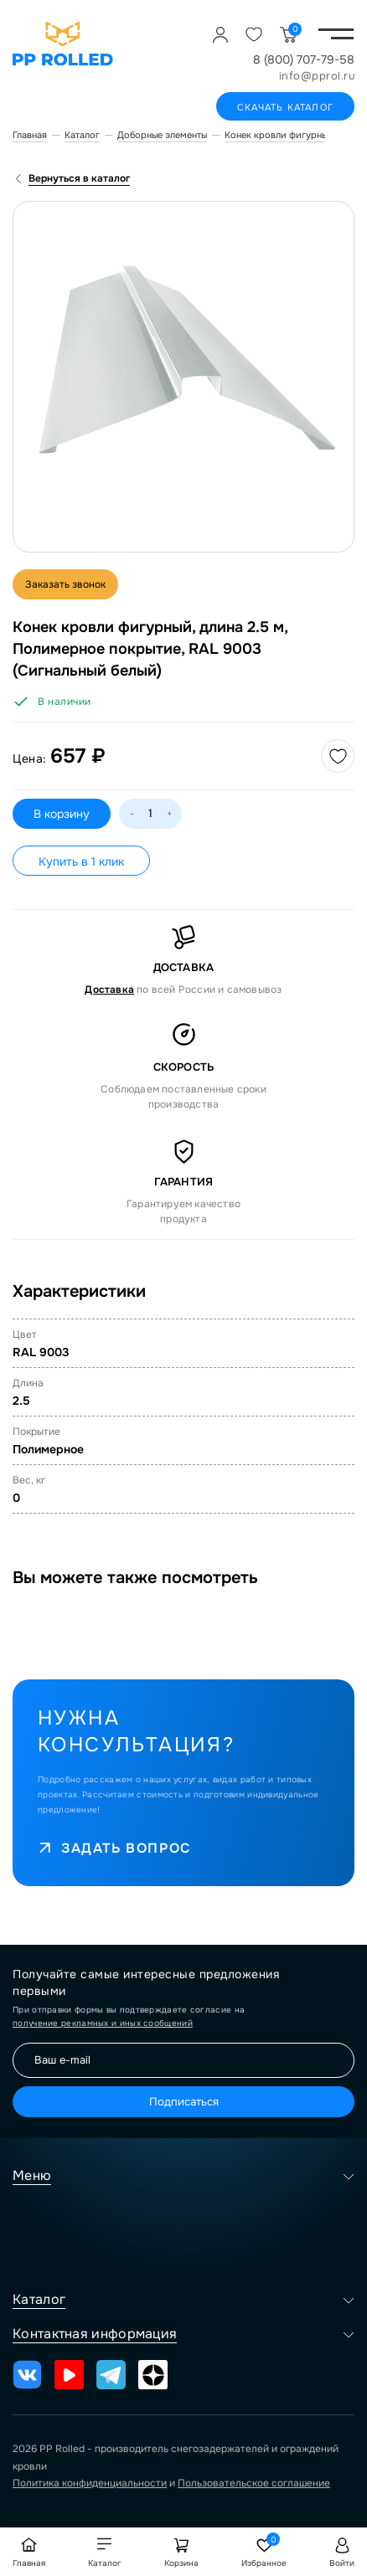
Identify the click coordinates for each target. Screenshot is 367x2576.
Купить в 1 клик (81, 861)
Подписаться (184, 2102)
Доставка (109, 989)
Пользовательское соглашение (254, 2483)
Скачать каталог (285, 107)
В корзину (62, 813)
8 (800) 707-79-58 (303, 59)
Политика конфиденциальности (90, 2483)
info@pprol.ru (317, 76)
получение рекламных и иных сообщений (103, 2023)
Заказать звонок (65, 584)
